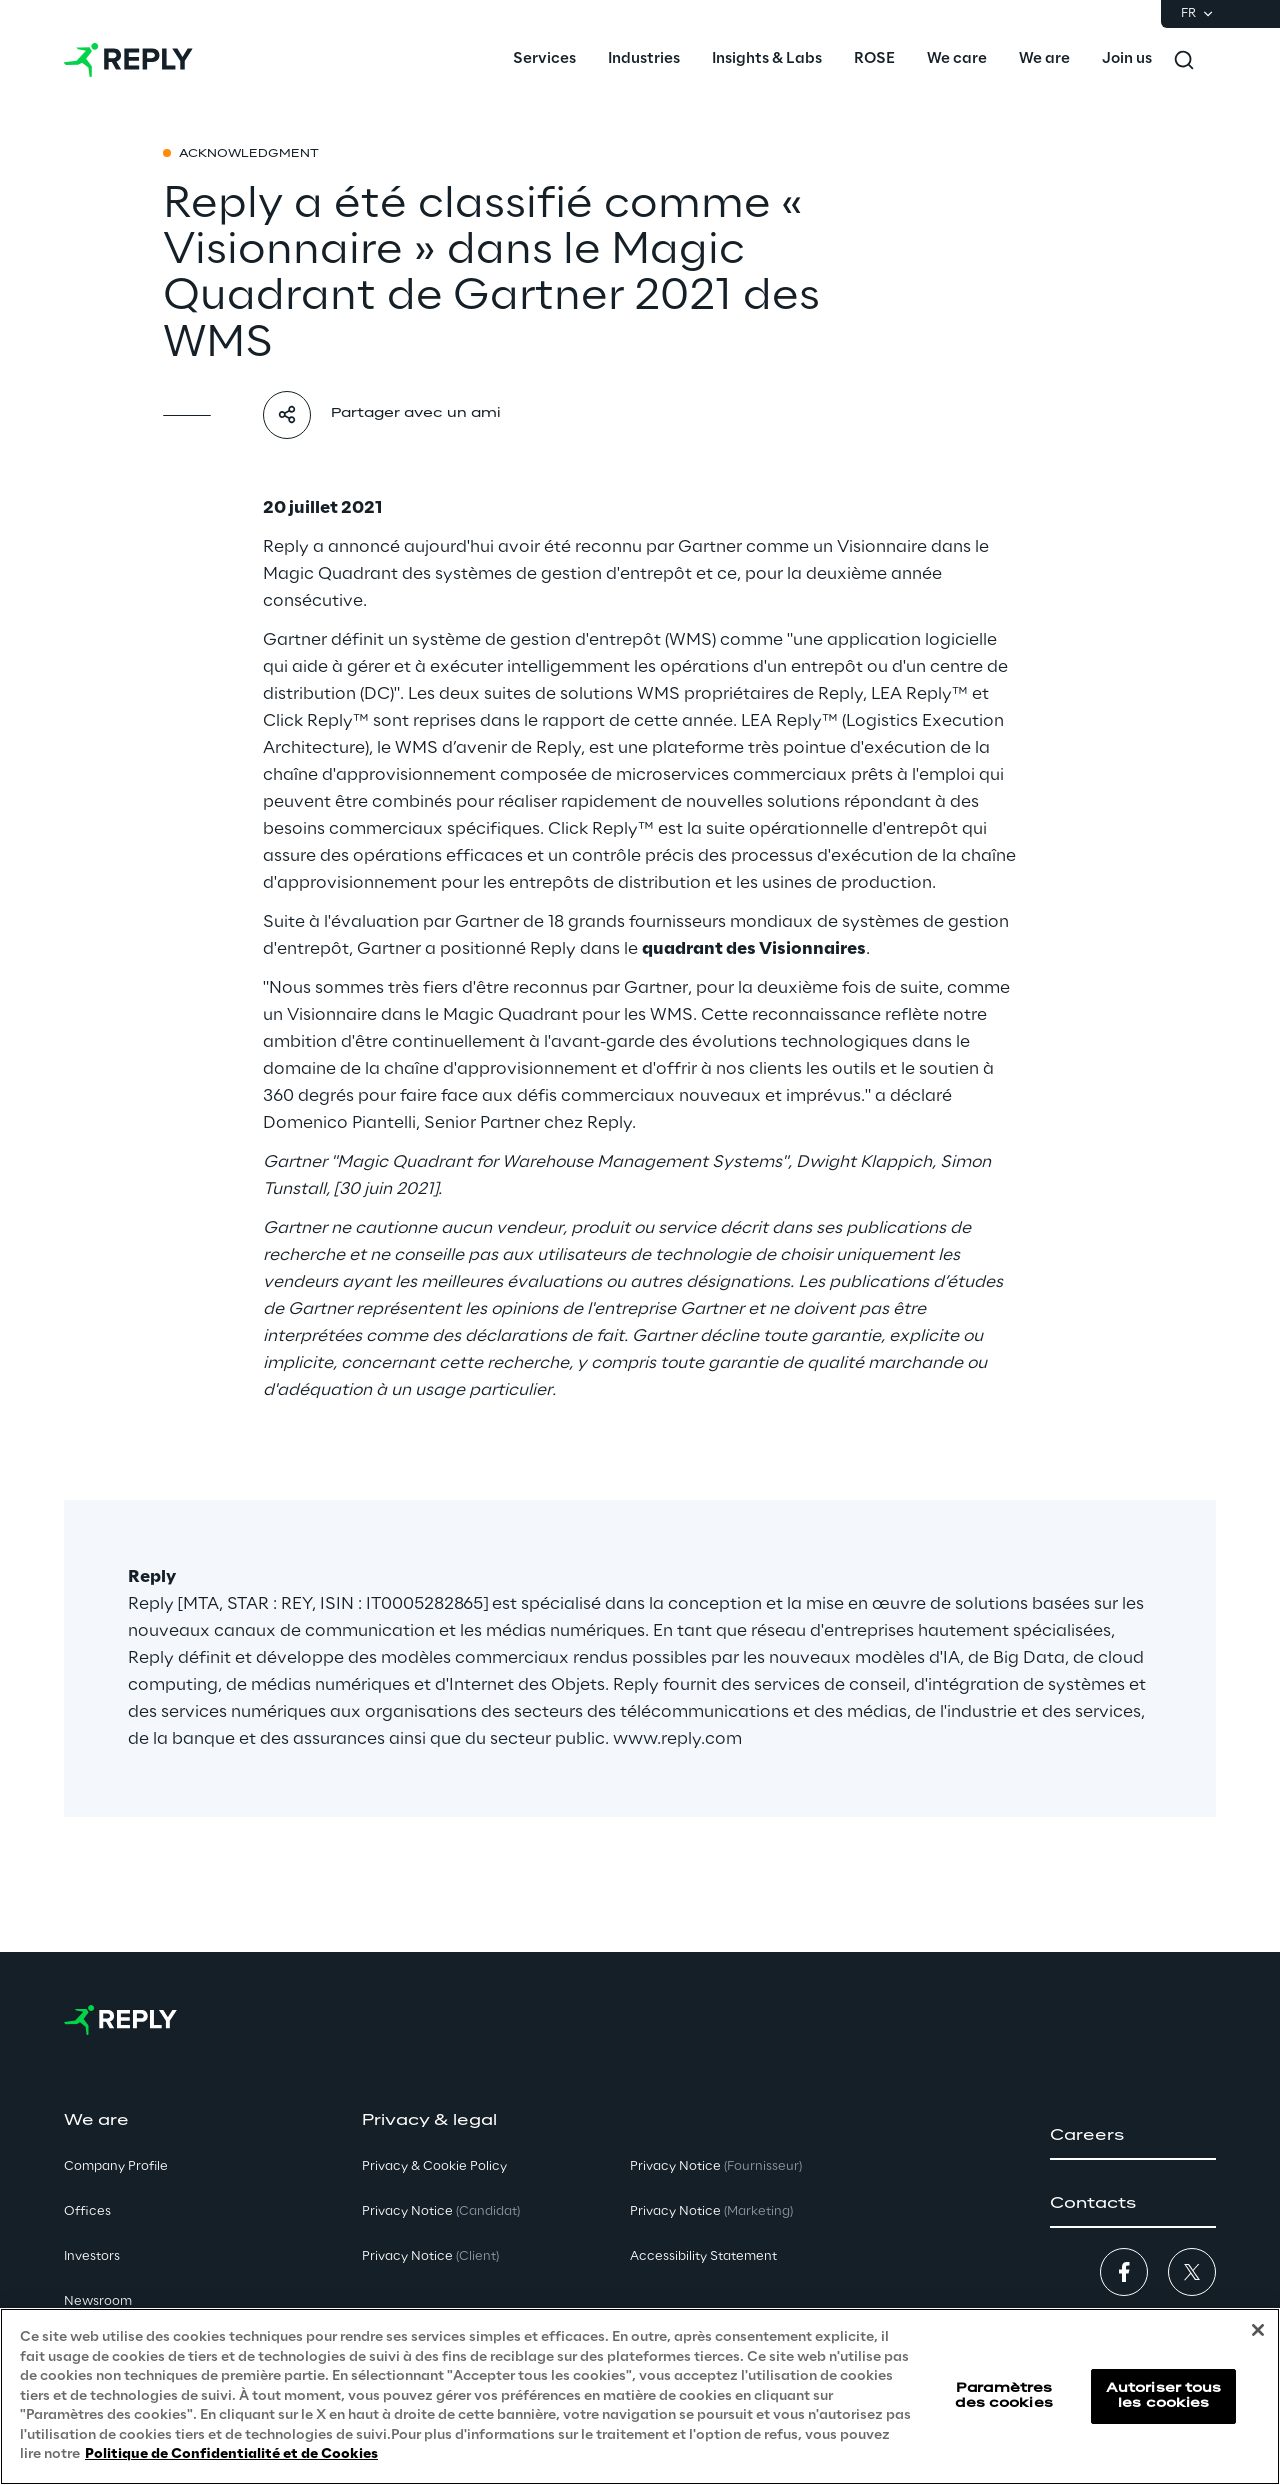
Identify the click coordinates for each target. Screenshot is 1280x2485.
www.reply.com (677, 1739)
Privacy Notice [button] (441, 2211)
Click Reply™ (316, 721)
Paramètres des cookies (1003, 2395)
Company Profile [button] (116, 2166)
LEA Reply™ (919, 694)
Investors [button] (92, 2256)
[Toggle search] (1184, 60)
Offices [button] (87, 2211)
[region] (640, 2396)
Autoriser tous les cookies (1164, 2395)
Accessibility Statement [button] (703, 2256)
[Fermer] (1258, 2330)
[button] (1133, 2136)
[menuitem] (544, 60)
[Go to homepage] (128, 60)
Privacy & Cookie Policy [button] (434, 2166)
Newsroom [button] (98, 2301)
